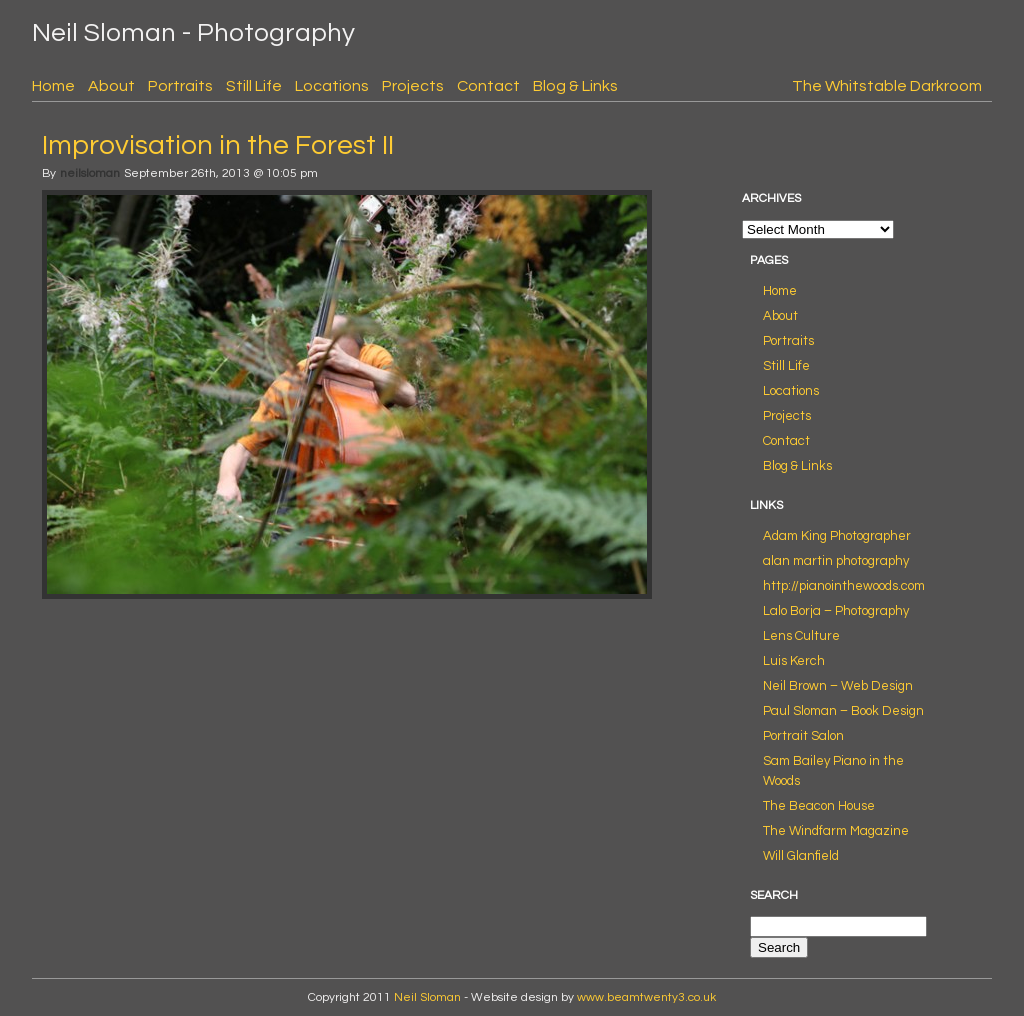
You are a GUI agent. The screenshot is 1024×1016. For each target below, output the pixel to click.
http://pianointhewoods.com (844, 586)
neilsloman (90, 173)
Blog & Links (575, 86)
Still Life (254, 86)
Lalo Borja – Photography (836, 611)
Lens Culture (801, 636)
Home (53, 86)
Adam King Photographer (837, 536)
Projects (413, 86)
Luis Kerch (794, 661)
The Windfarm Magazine (836, 831)
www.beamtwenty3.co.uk (646, 997)
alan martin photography (836, 561)
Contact (488, 86)
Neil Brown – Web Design (838, 686)
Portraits (180, 86)
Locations (332, 86)
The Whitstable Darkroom (887, 86)
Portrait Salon (803, 736)
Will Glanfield (801, 856)
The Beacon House (819, 806)
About (111, 86)
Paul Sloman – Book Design (843, 711)
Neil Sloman (427, 997)
